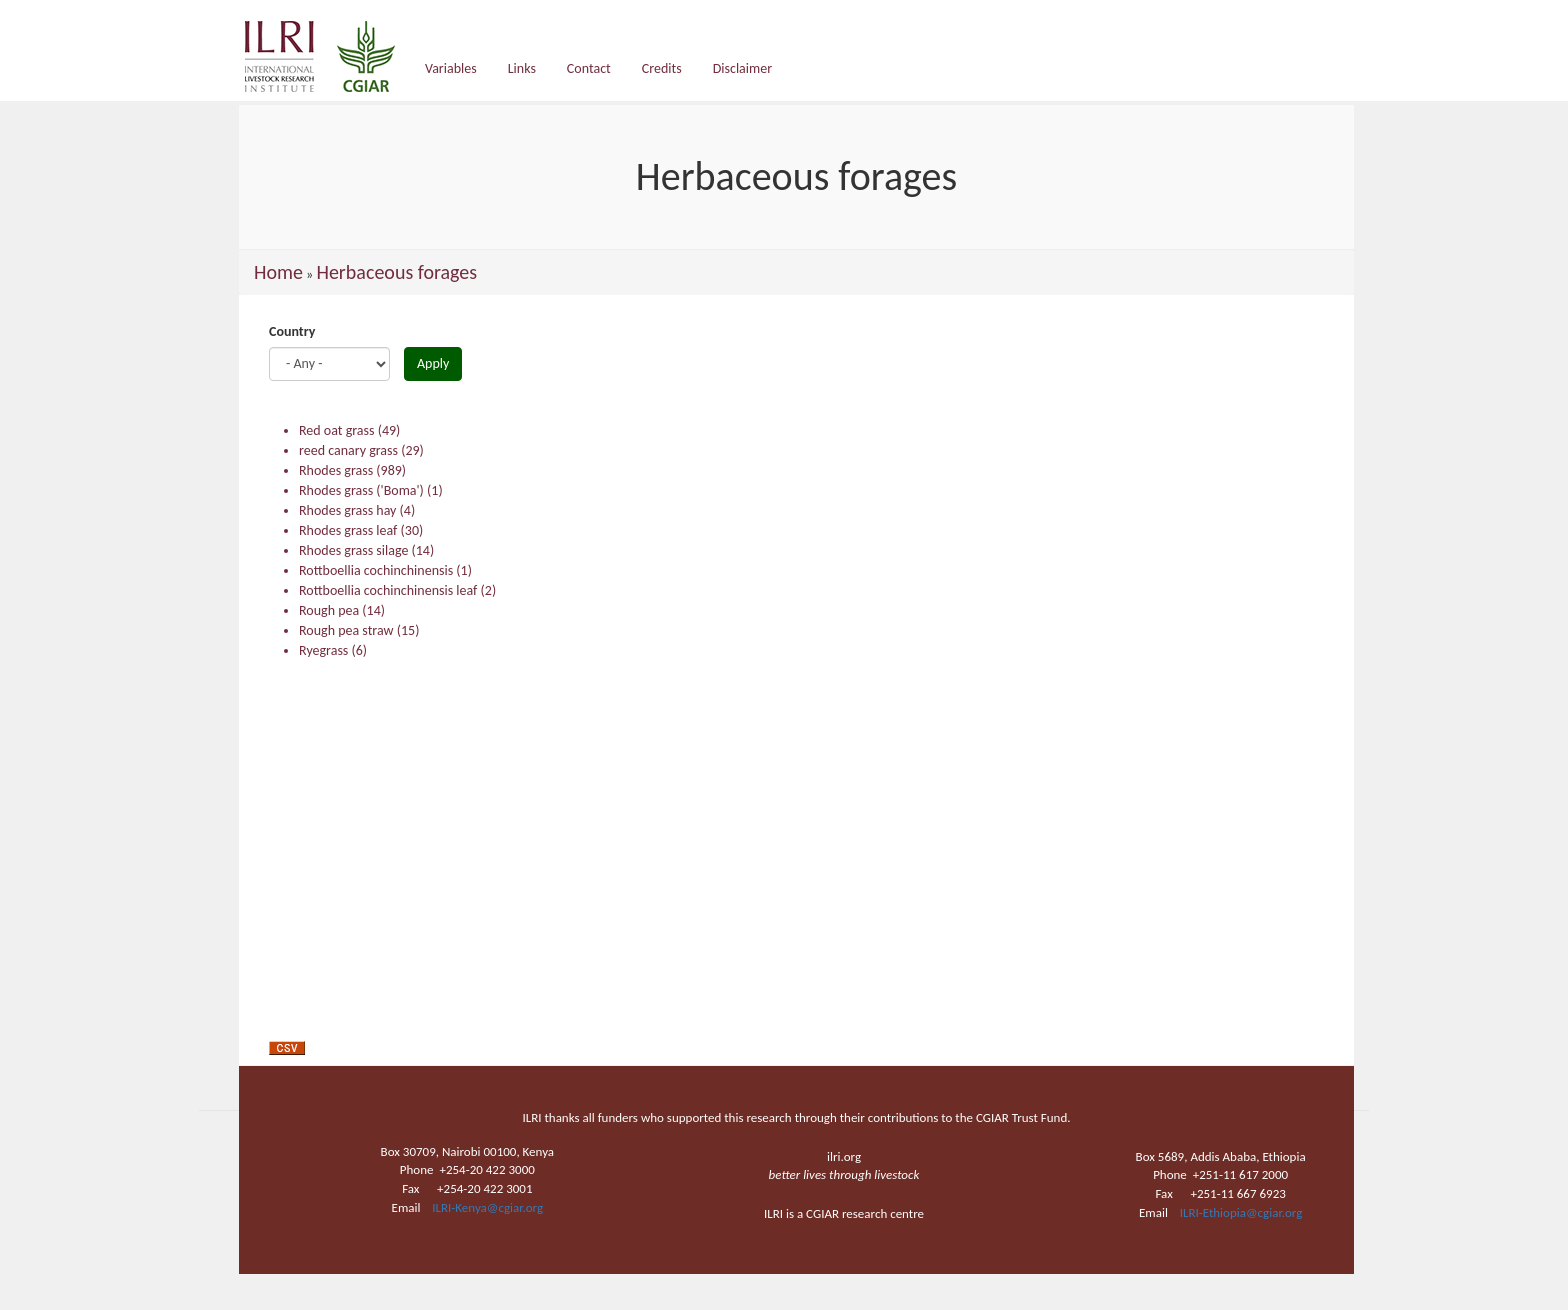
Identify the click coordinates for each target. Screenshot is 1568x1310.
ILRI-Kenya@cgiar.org (487, 1207)
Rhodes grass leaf (348, 530)
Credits (662, 68)
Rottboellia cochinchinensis (376, 570)
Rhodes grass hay (347, 510)
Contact (589, 68)
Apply (433, 363)
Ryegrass (323, 650)
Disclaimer (742, 68)
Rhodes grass (336, 470)
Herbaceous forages (396, 272)
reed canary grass (348, 450)
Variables (451, 68)
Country (292, 331)
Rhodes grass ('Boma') (361, 490)
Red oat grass (337, 430)
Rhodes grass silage (353, 550)
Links (522, 68)
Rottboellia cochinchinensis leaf (388, 590)
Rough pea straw (346, 630)
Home (278, 272)
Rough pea (329, 610)
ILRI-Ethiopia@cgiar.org (1241, 1212)
